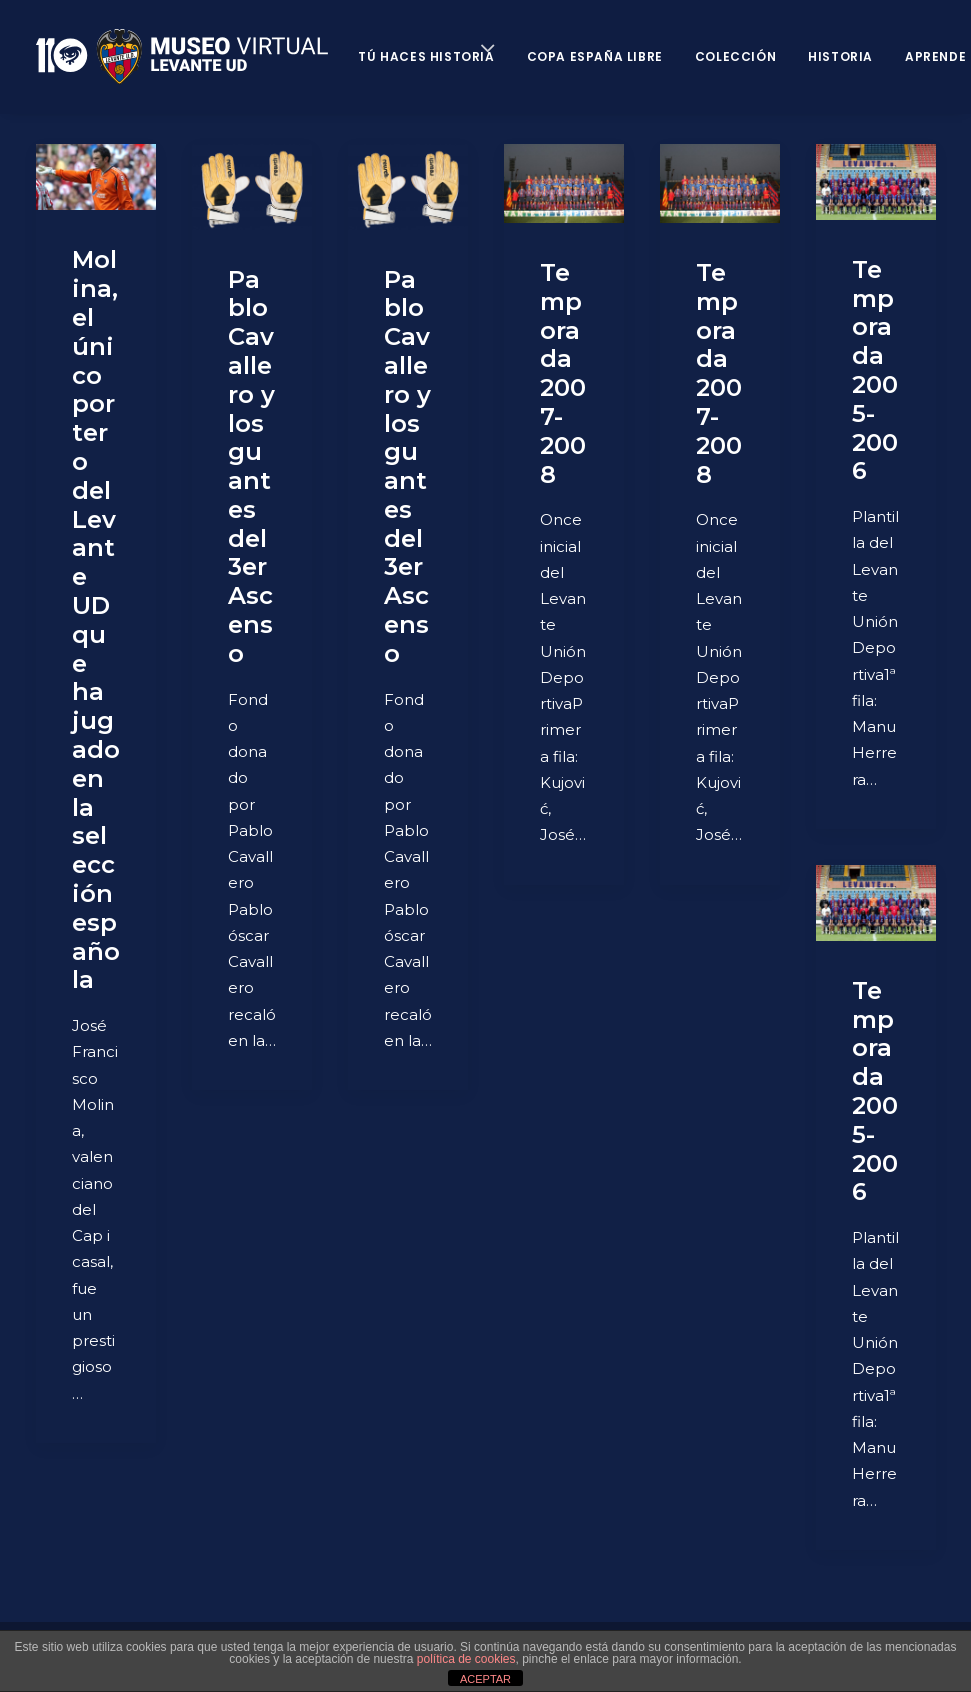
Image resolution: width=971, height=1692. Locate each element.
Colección (735, 56)
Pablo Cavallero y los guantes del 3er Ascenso (251, 466)
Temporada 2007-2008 (563, 373)
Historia (840, 56)
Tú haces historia (426, 56)
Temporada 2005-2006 (875, 370)
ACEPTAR (485, 1679)
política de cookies (466, 1659)
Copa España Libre (595, 56)
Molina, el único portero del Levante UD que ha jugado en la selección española (96, 619)
